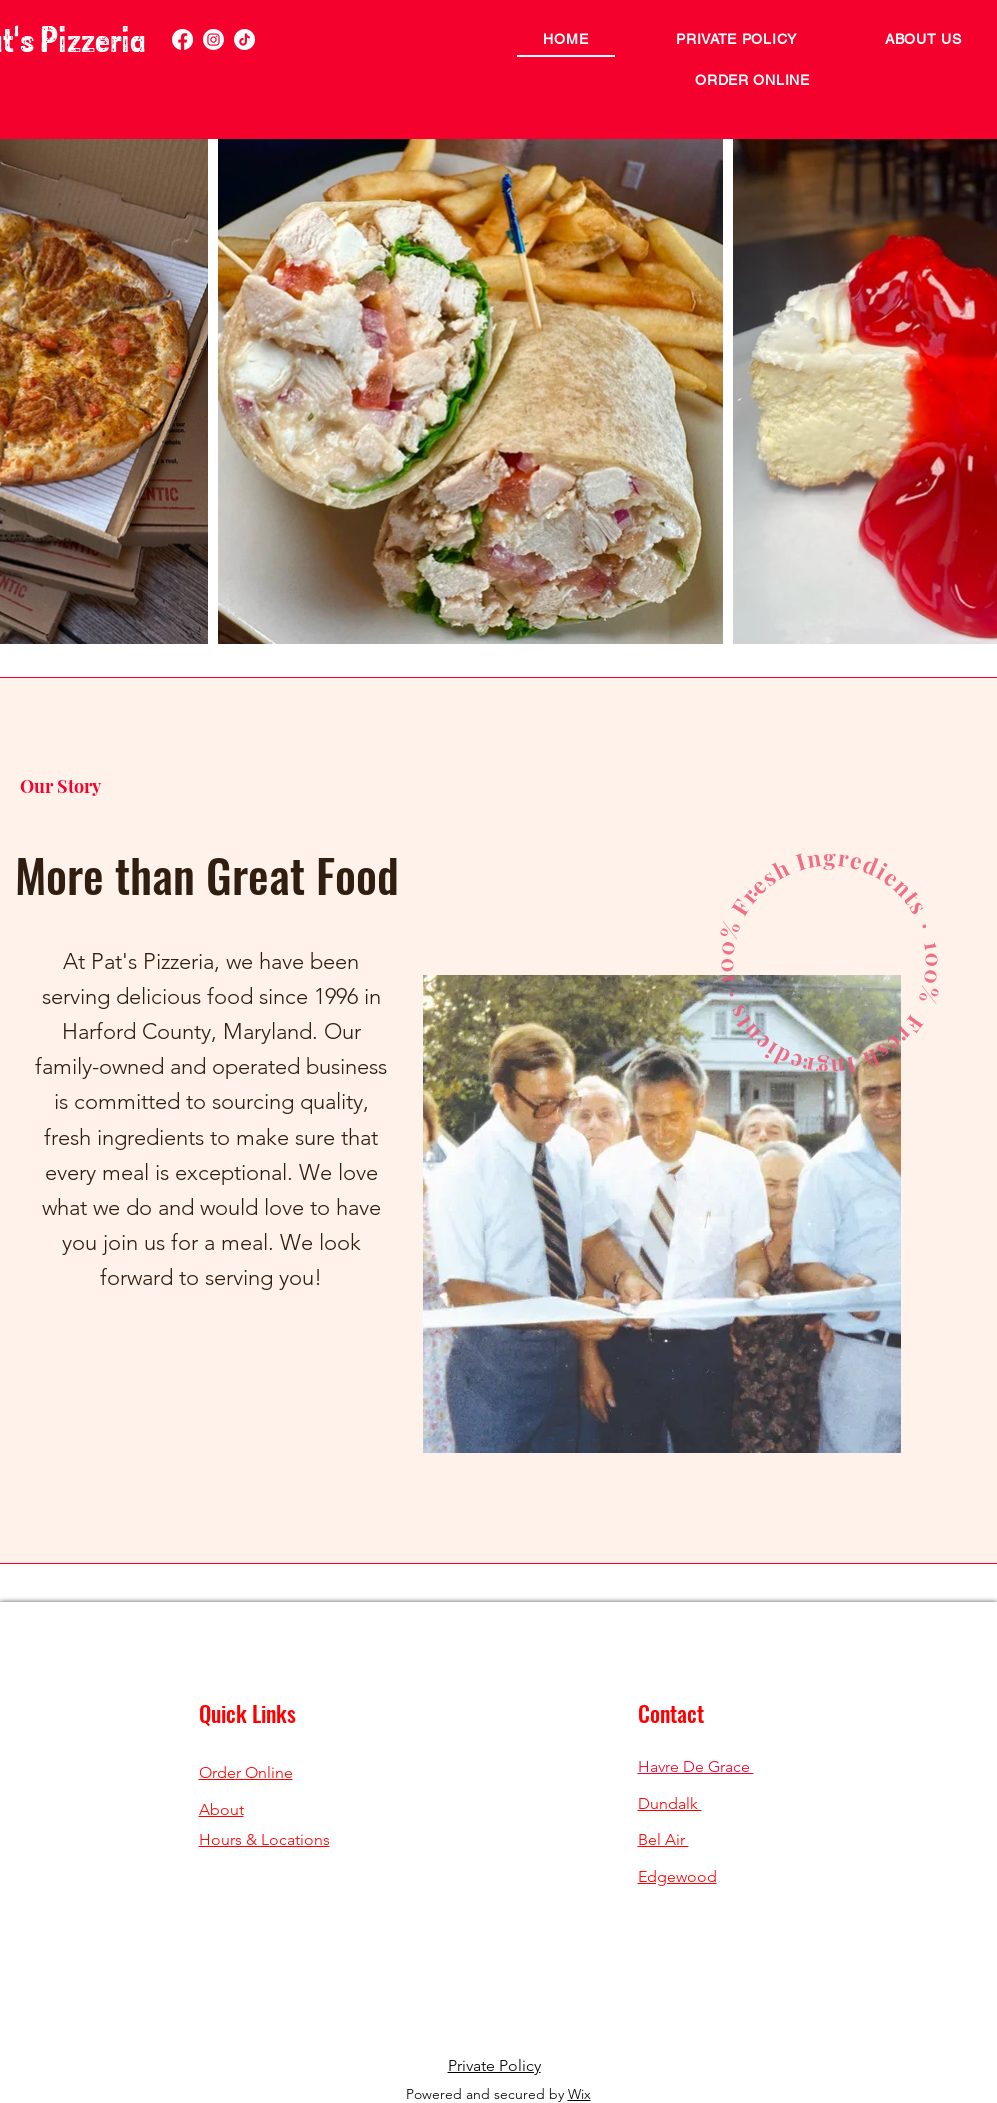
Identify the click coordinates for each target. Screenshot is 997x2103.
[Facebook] (182, 39)
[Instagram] (213, 39)
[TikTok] (244, 39)
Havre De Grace (696, 1766)
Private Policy (494, 2065)
